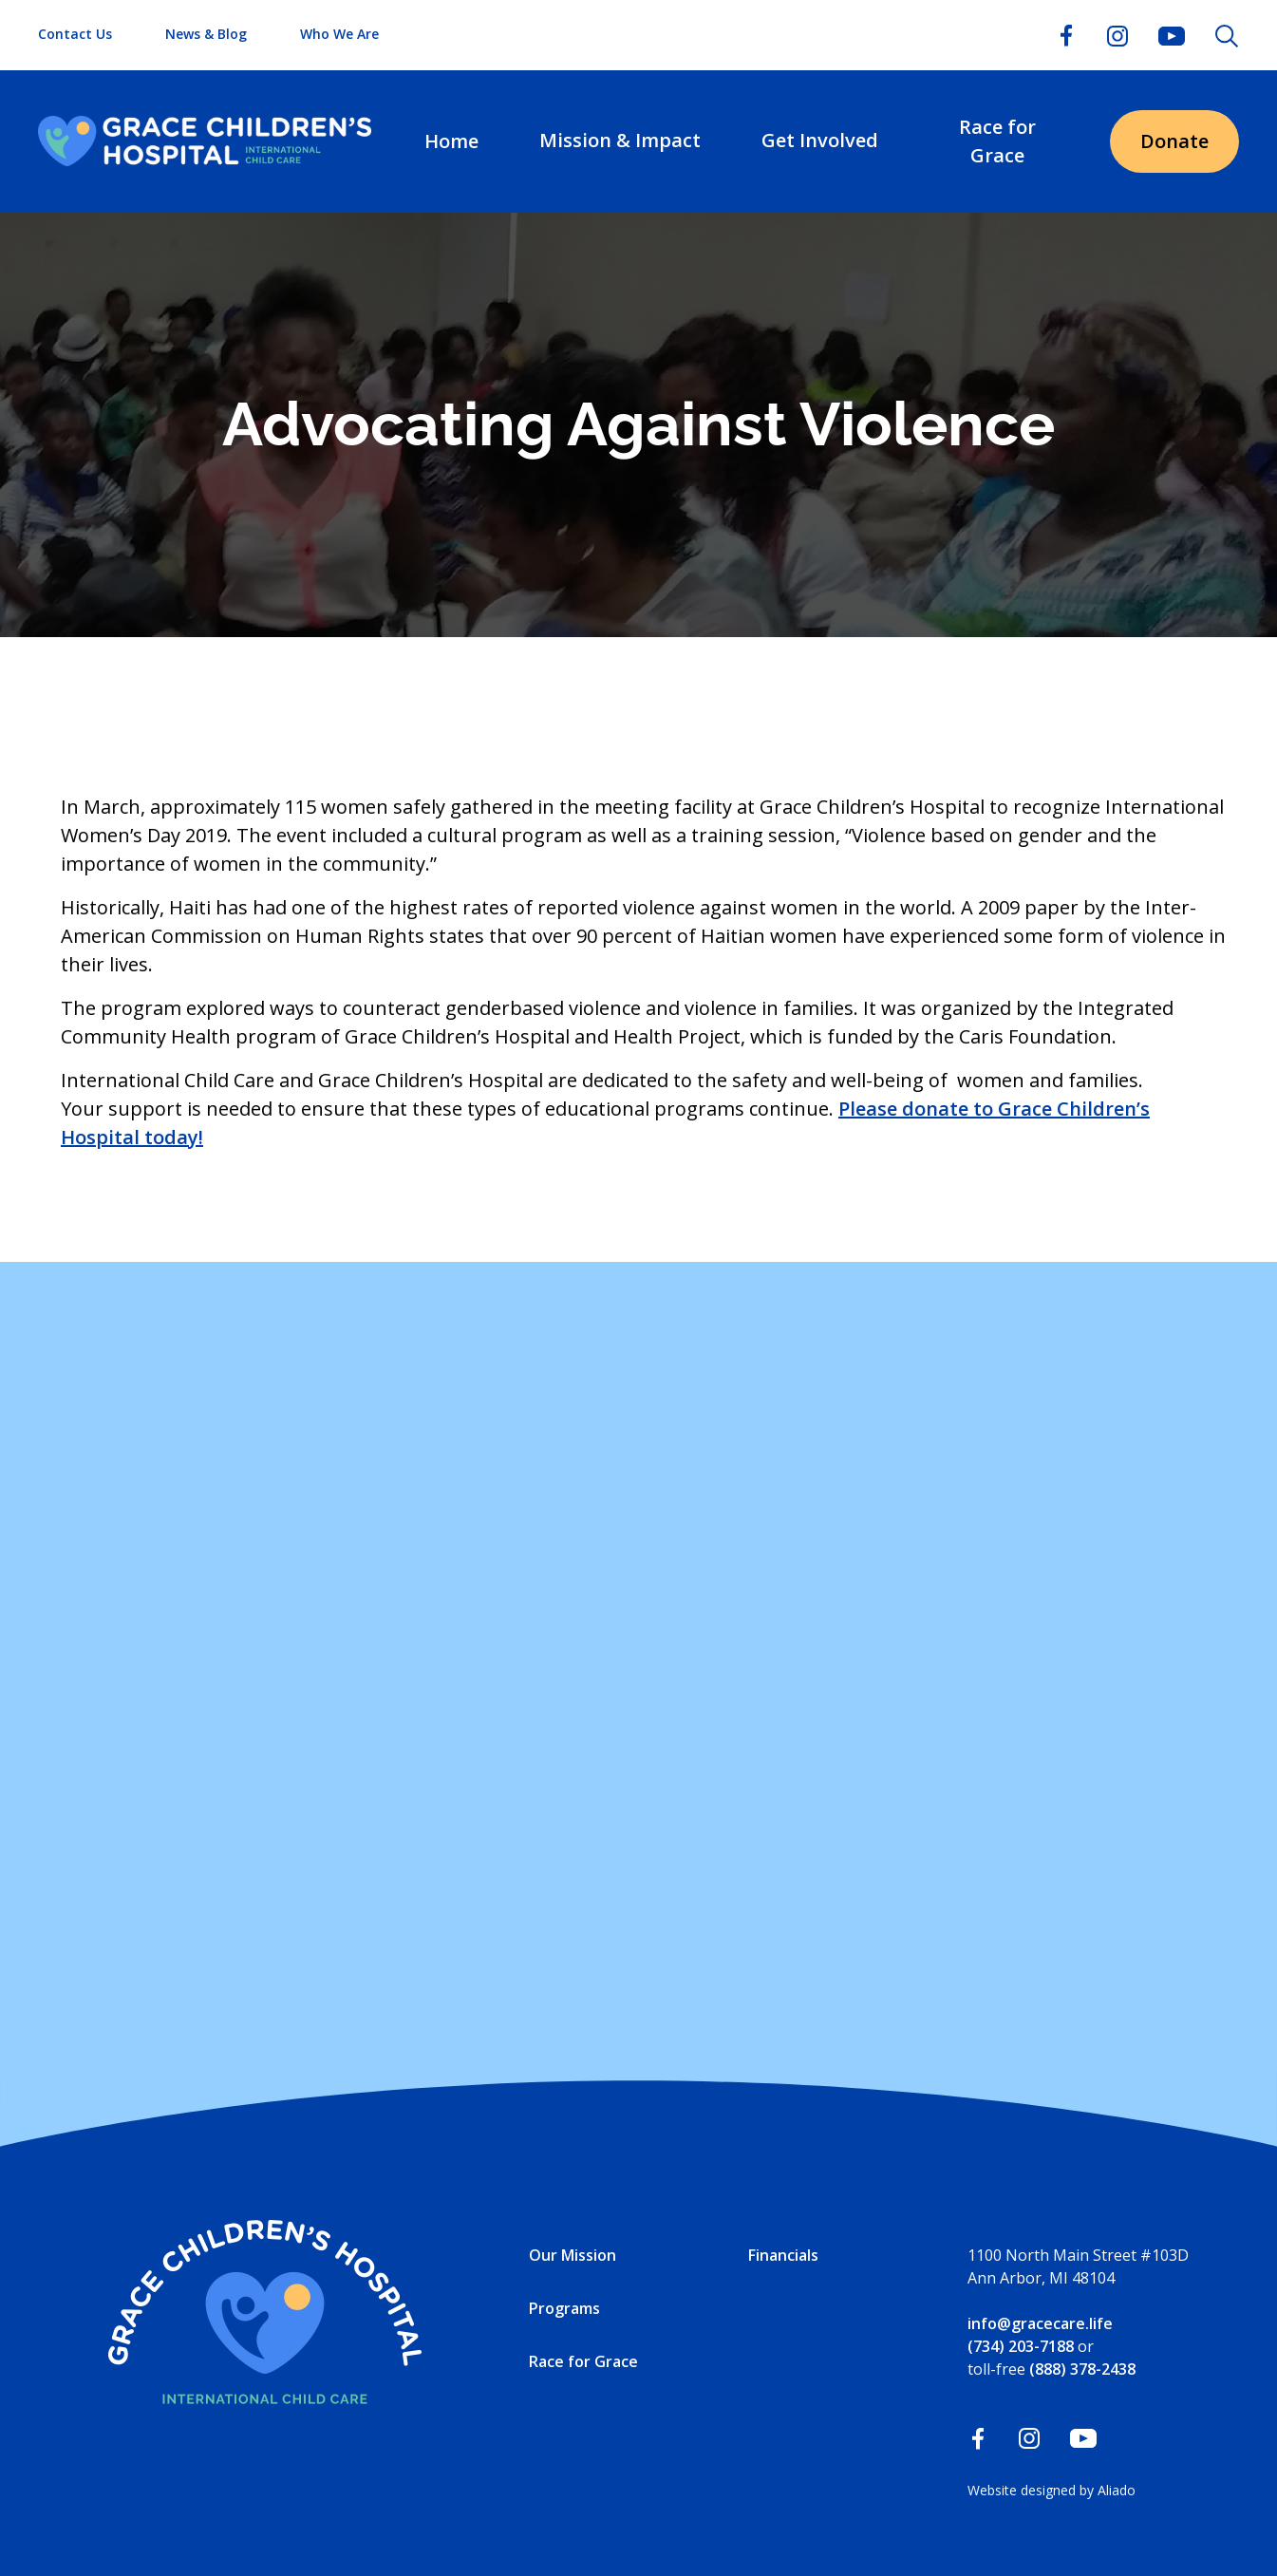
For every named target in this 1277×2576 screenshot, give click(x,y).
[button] (620, 141)
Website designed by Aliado (1051, 2490)
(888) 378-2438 (1082, 2369)
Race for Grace (997, 141)
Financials (783, 2255)
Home (451, 141)
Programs (564, 2308)
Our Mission (572, 2255)
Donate (1174, 141)
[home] (204, 141)
